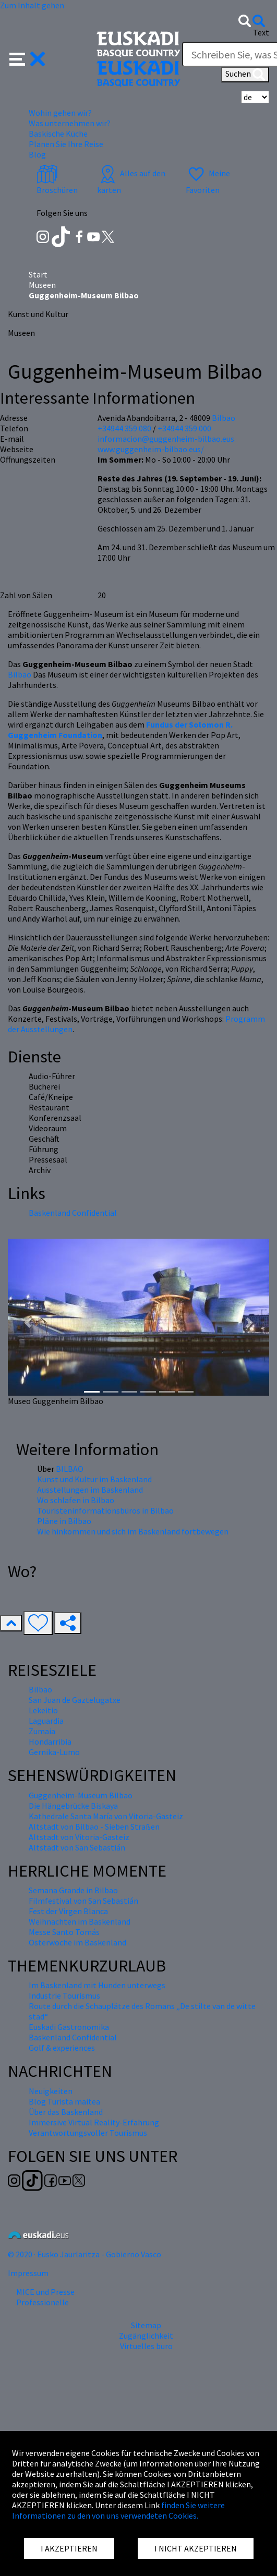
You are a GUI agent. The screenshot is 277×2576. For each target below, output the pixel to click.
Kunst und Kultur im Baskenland (94, 1479)
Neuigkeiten (51, 2091)
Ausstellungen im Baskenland (90, 1489)
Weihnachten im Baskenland (79, 1921)
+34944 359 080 (124, 428)
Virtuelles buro (146, 2346)
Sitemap (146, 2325)
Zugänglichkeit (146, 2335)
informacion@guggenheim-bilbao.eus (166, 438)
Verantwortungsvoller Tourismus (88, 2132)
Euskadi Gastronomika (69, 2027)
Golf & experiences (62, 2047)
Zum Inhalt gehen (32, 5)
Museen (42, 285)
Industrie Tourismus (64, 1995)
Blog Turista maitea (64, 2101)
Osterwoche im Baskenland (77, 1942)
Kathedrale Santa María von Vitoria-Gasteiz (106, 1816)
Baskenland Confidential (73, 1212)
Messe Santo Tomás (64, 1932)
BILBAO (69, 1469)
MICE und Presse (45, 2292)
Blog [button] (37, 154)
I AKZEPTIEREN (69, 2548)
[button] (27, 58)
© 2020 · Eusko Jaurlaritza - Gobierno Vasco (84, 2254)
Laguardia (46, 1720)
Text (261, 32)
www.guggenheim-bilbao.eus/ (151, 449)
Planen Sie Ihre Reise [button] (66, 144)
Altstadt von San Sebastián (77, 1847)
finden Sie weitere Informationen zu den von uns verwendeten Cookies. (118, 2510)
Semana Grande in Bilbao (73, 1890)
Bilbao (20, 674)
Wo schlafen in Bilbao (75, 1500)
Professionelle (42, 2302)
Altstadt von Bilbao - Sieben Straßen (94, 1826)
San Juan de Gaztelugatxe (75, 1700)
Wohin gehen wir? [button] (60, 112)
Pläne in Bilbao (64, 1521)
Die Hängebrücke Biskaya (73, 1805)
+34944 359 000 (184, 428)
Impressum (28, 2273)
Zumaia (42, 1731)
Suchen (245, 74)
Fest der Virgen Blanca (68, 1911)
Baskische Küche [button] (58, 133)
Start (38, 274)
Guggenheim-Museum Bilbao (81, 1795)
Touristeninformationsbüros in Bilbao (105, 1510)
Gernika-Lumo (54, 1752)
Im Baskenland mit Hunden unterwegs (97, 1985)
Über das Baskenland (66, 2112)
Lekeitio (43, 1710)
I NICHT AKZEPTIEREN (195, 2548)
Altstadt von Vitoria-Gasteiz (79, 1837)
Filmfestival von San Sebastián (83, 1900)
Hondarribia (50, 1741)
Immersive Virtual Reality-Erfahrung (94, 2122)
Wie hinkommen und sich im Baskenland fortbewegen (132, 1531)
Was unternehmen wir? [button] (70, 123)
